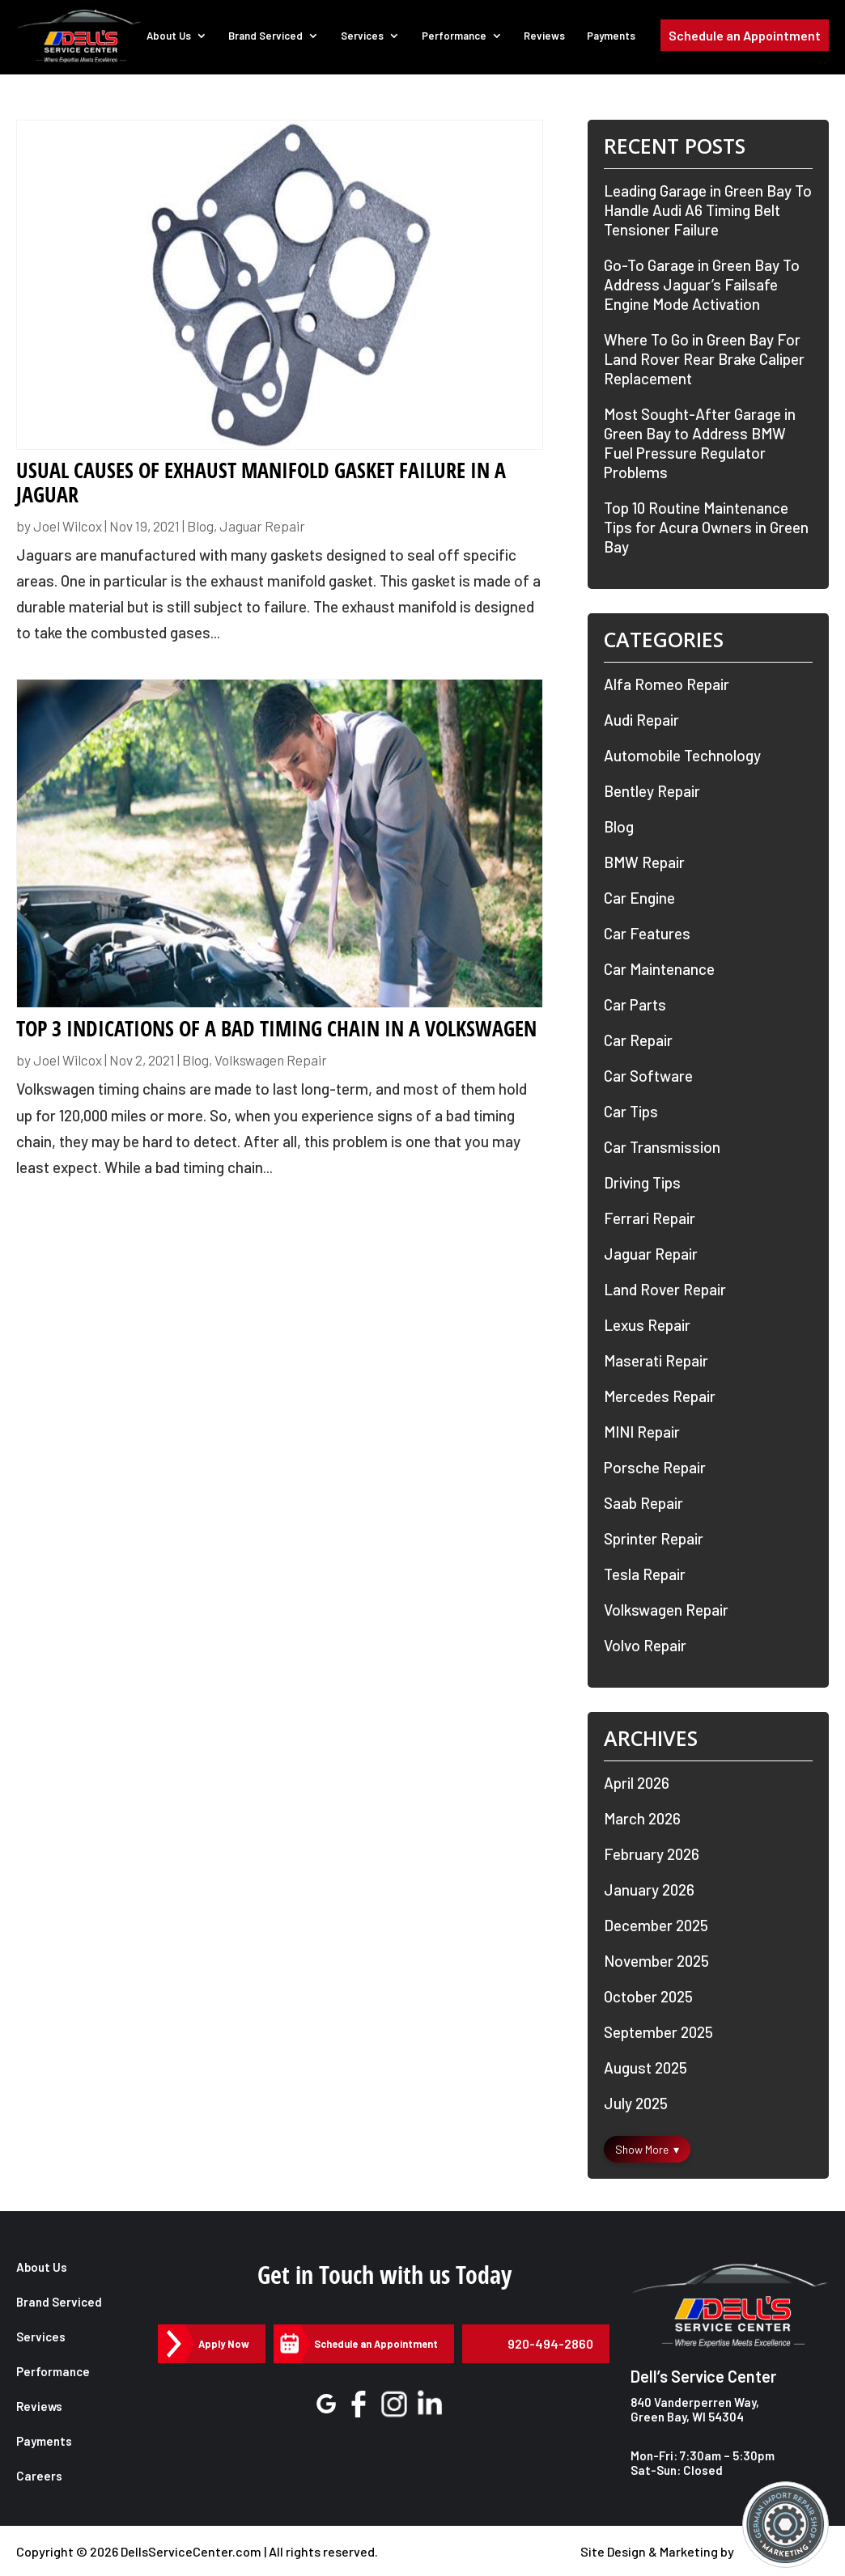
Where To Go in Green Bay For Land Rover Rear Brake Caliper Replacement (704, 359)
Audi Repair (641, 719)
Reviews (547, 38)
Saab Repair (643, 1502)
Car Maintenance (659, 969)
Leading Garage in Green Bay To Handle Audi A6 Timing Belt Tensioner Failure (708, 210)
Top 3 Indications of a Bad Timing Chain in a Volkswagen (276, 1028)
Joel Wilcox (67, 526)
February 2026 (651, 1854)
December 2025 (656, 1925)
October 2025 (648, 1996)
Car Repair (638, 1040)
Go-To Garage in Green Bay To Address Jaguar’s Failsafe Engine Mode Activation (702, 284)
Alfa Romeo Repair (666, 684)
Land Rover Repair (665, 1289)
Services (368, 38)
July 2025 (636, 2103)
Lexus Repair (647, 1325)
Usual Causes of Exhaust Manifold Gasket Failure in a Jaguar (261, 482)
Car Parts (635, 1004)
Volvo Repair (645, 1645)
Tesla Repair (645, 1574)
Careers (39, 2475)
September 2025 (658, 2032)
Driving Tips (642, 1182)
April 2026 (636, 1782)
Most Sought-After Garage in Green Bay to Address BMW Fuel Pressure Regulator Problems (700, 443)
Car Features (647, 933)
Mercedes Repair (659, 1396)
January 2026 (649, 1889)
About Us (177, 38)
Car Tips (631, 1111)
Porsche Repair (655, 1467)
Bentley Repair (652, 791)
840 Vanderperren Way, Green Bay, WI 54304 (695, 2409)
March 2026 (642, 1818)
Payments (612, 38)
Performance (459, 38)
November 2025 (656, 1960)
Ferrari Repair (649, 1218)
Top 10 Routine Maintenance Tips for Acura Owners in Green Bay (706, 527)
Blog (200, 526)
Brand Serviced (273, 38)
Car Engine (639, 897)
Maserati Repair (656, 1360)
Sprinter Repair (653, 1538)
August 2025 (645, 2067)
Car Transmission (662, 1147)
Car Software (648, 1075)
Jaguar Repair (262, 526)
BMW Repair (644, 862)
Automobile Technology (682, 755)
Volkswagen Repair (270, 1060)
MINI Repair (642, 1431)
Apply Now (221, 2343)
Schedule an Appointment (745, 39)
